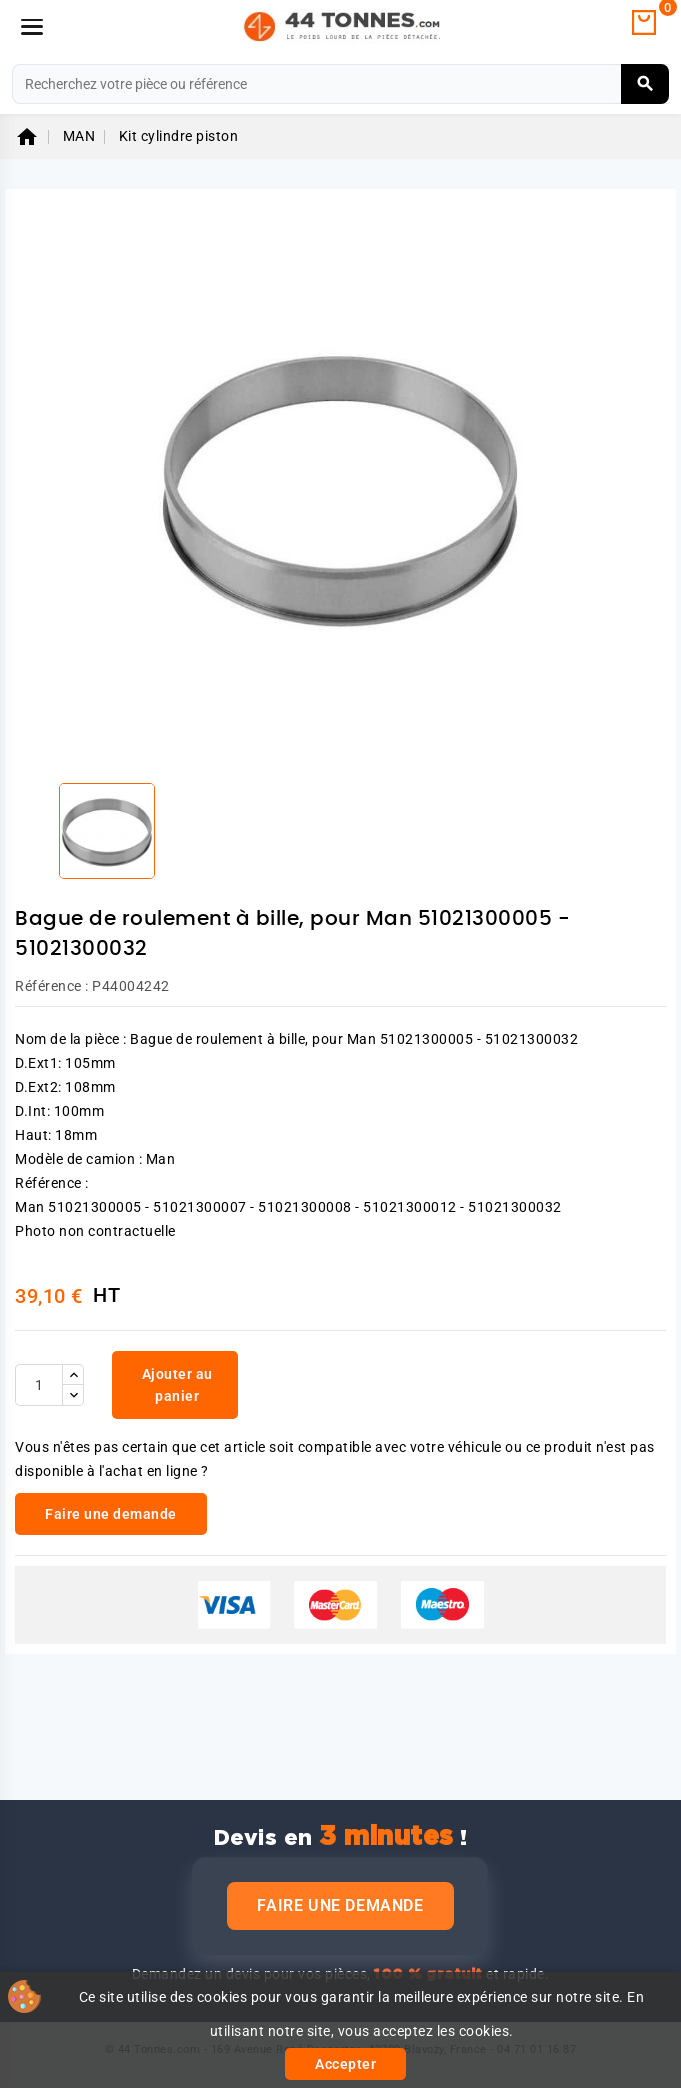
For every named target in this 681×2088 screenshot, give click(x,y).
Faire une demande (340, 1905)
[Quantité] (39, 1385)
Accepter (345, 2064)
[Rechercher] (340, 84)
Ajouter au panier (177, 1385)
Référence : (52, 986)
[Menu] (32, 27)
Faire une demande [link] (111, 1514)
